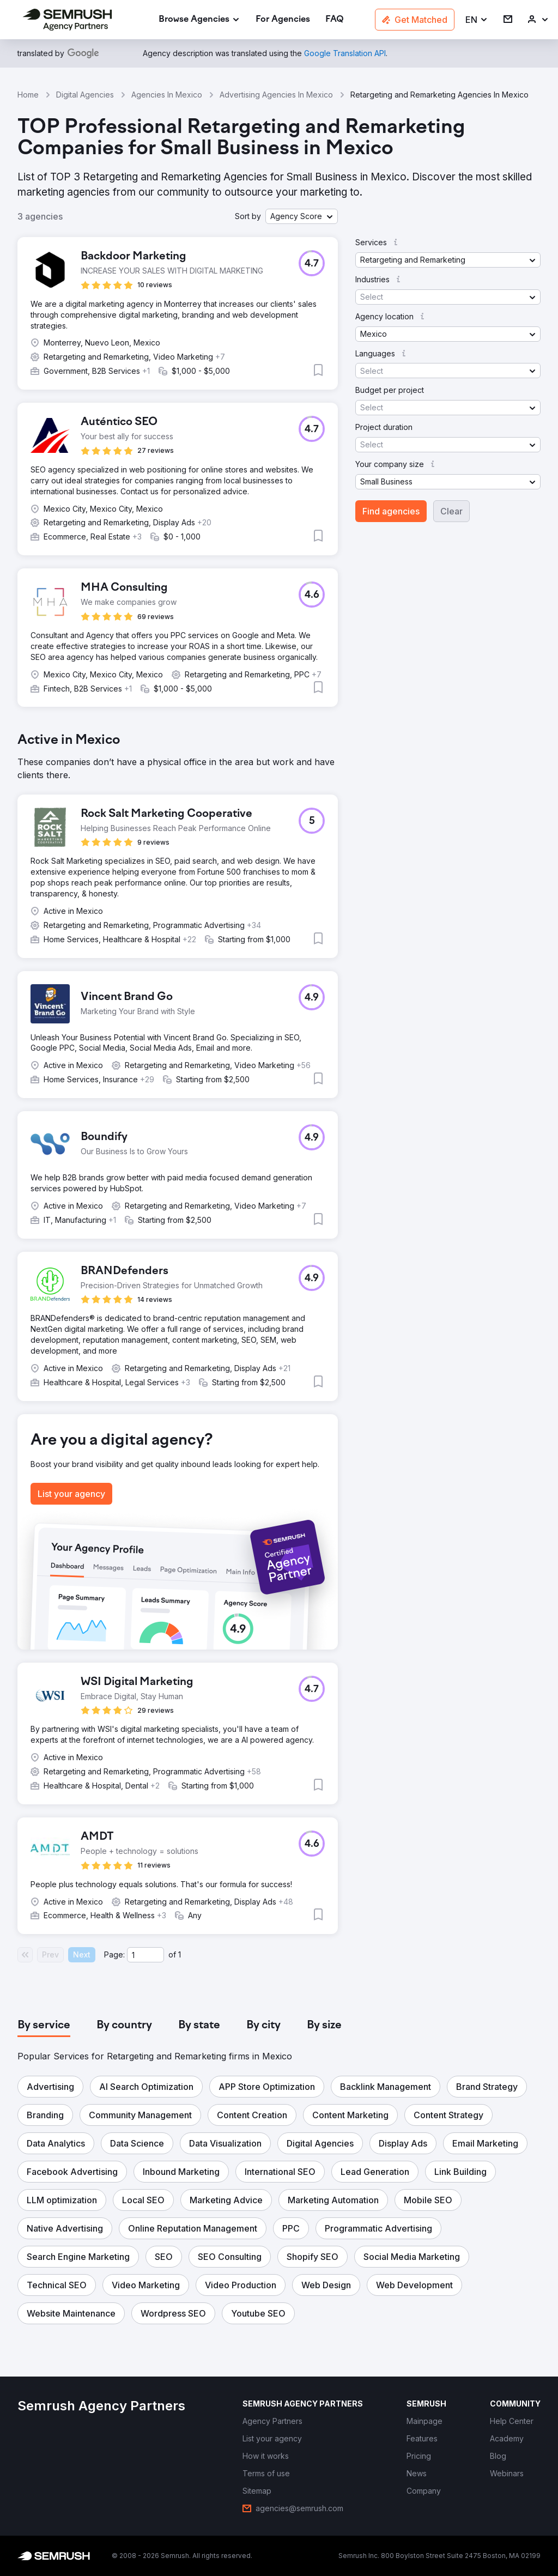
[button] (476, 20)
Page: (114, 1954)
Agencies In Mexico (166, 94)
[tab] (43, 2025)
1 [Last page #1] (179, 1954)
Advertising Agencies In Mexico (276, 94)
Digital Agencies (85, 94)
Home (28, 94)
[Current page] (145, 1955)
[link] (283, 20)
